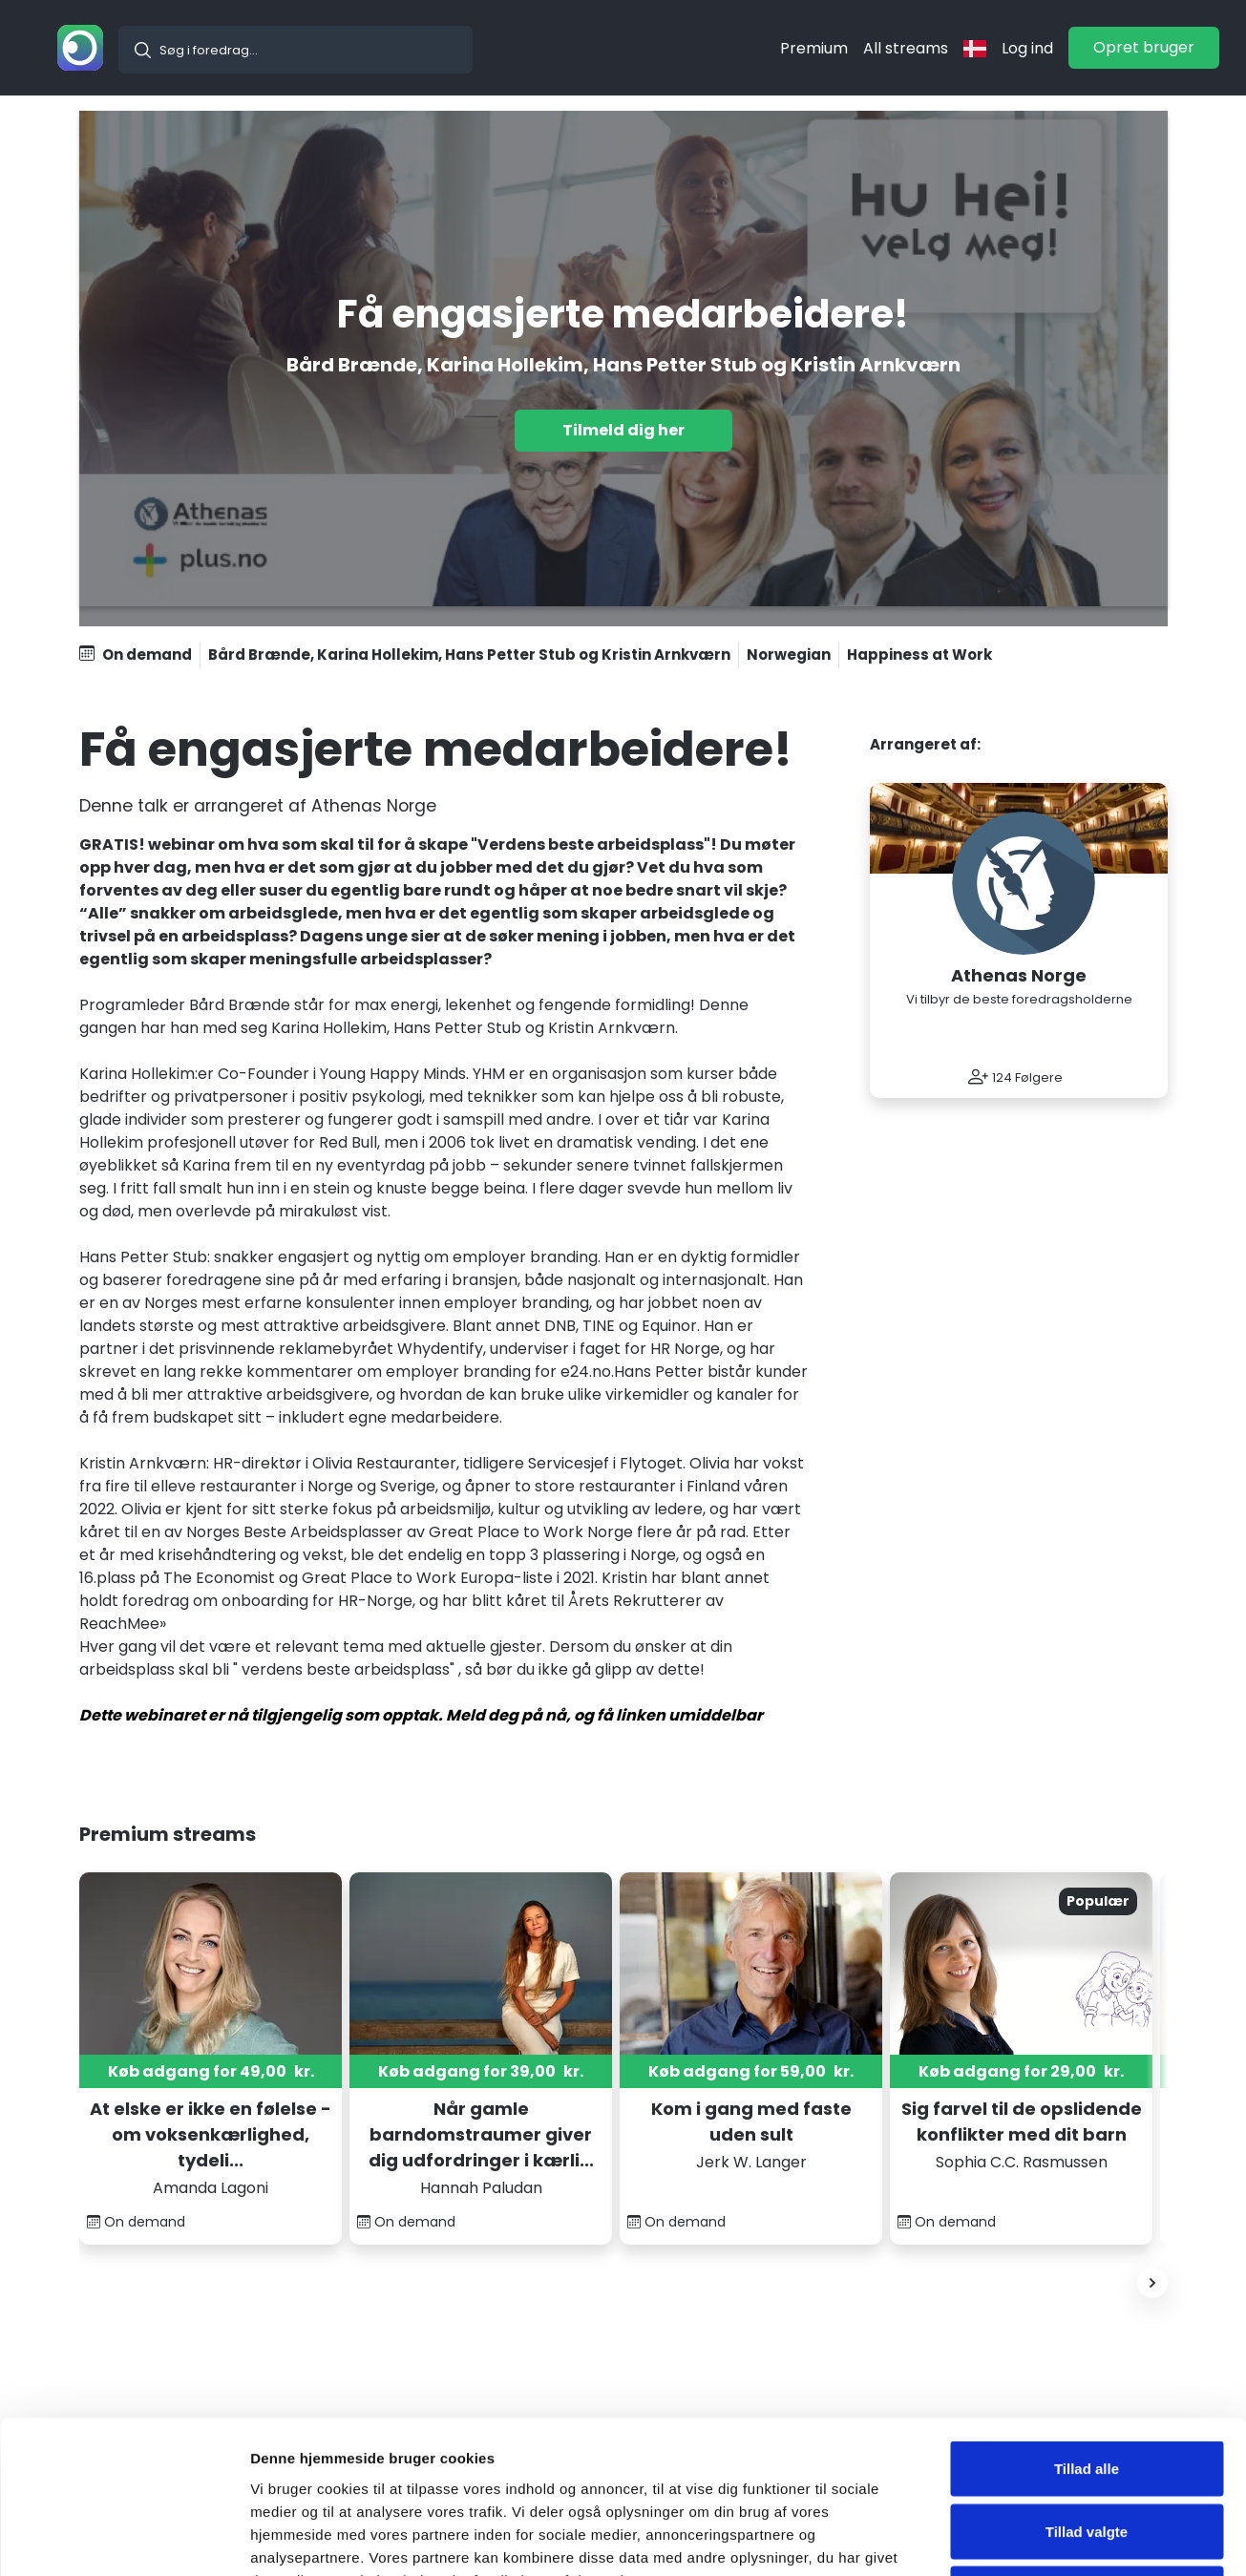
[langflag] (975, 48)
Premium (814, 48)
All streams (905, 48)
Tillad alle (1086, 2325)
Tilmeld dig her (623, 430)
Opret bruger (1143, 47)
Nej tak (1086, 2450)
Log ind (1027, 48)
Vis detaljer (992, 2538)
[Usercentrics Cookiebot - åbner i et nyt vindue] (123, 2538)
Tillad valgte (1086, 2388)
